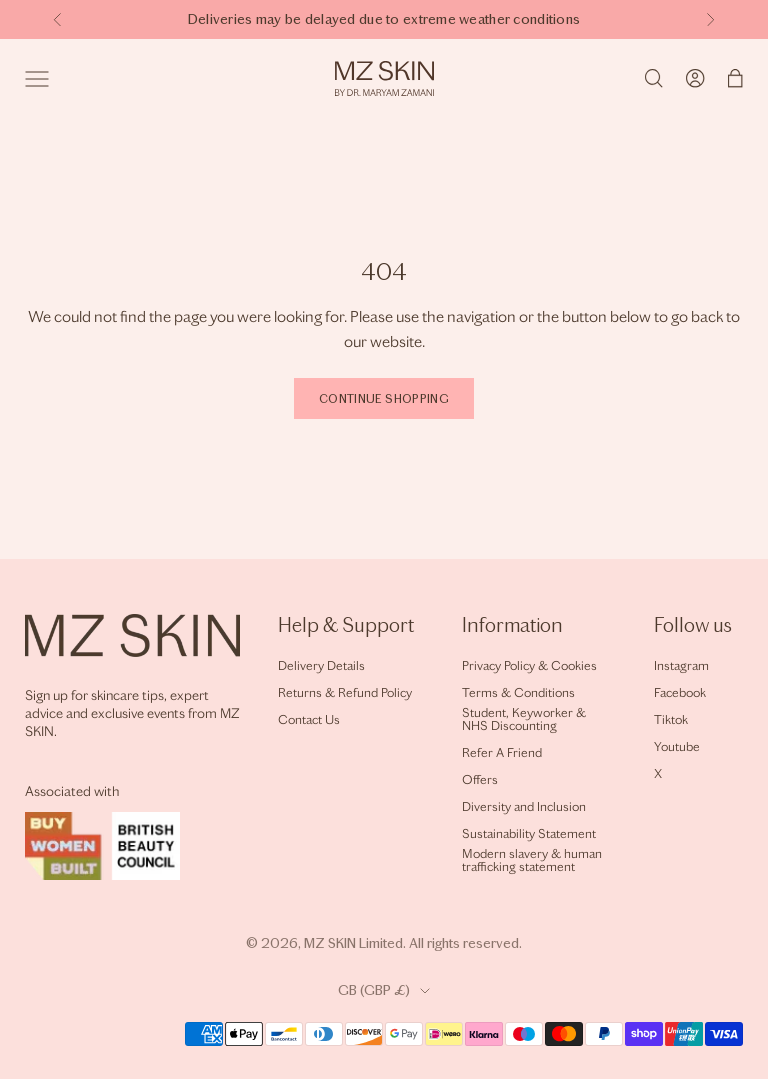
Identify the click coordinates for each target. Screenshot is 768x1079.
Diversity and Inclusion (524, 806)
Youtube (677, 746)
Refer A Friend (502, 752)
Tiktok (671, 719)
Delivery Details (321, 665)
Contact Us (309, 719)
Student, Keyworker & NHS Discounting (524, 719)
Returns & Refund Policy (345, 692)
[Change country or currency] (384, 991)
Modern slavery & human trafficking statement (532, 860)
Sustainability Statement (529, 833)
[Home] (384, 78)
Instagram (681, 665)
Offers (480, 779)
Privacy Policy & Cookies (529, 665)
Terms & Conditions (518, 692)
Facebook (680, 692)
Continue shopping (384, 399)
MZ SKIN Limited (353, 943)
